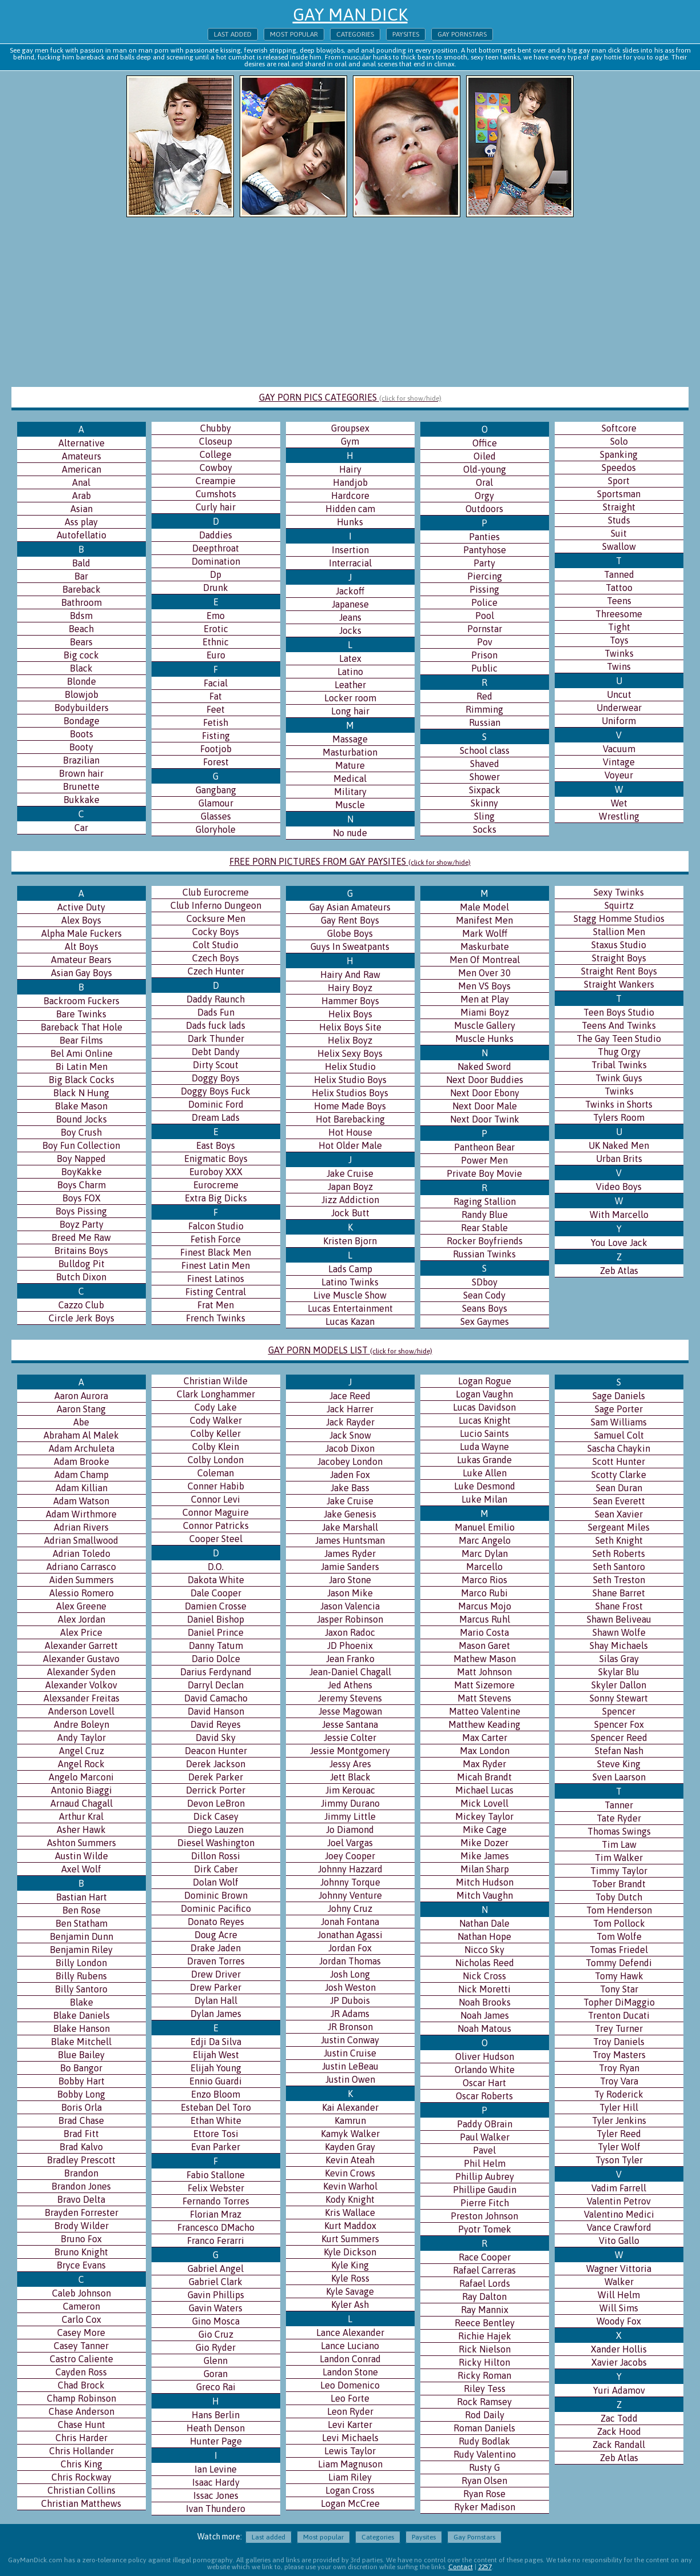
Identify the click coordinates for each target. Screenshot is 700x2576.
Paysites (405, 34)
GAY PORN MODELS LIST (350, 1350)
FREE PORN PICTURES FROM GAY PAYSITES (350, 861)
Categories (355, 34)
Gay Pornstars (462, 34)
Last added (233, 34)
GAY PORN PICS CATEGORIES (350, 397)
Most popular (294, 34)
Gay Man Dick (350, 14)
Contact (460, 2567)
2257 (485, 2567)
